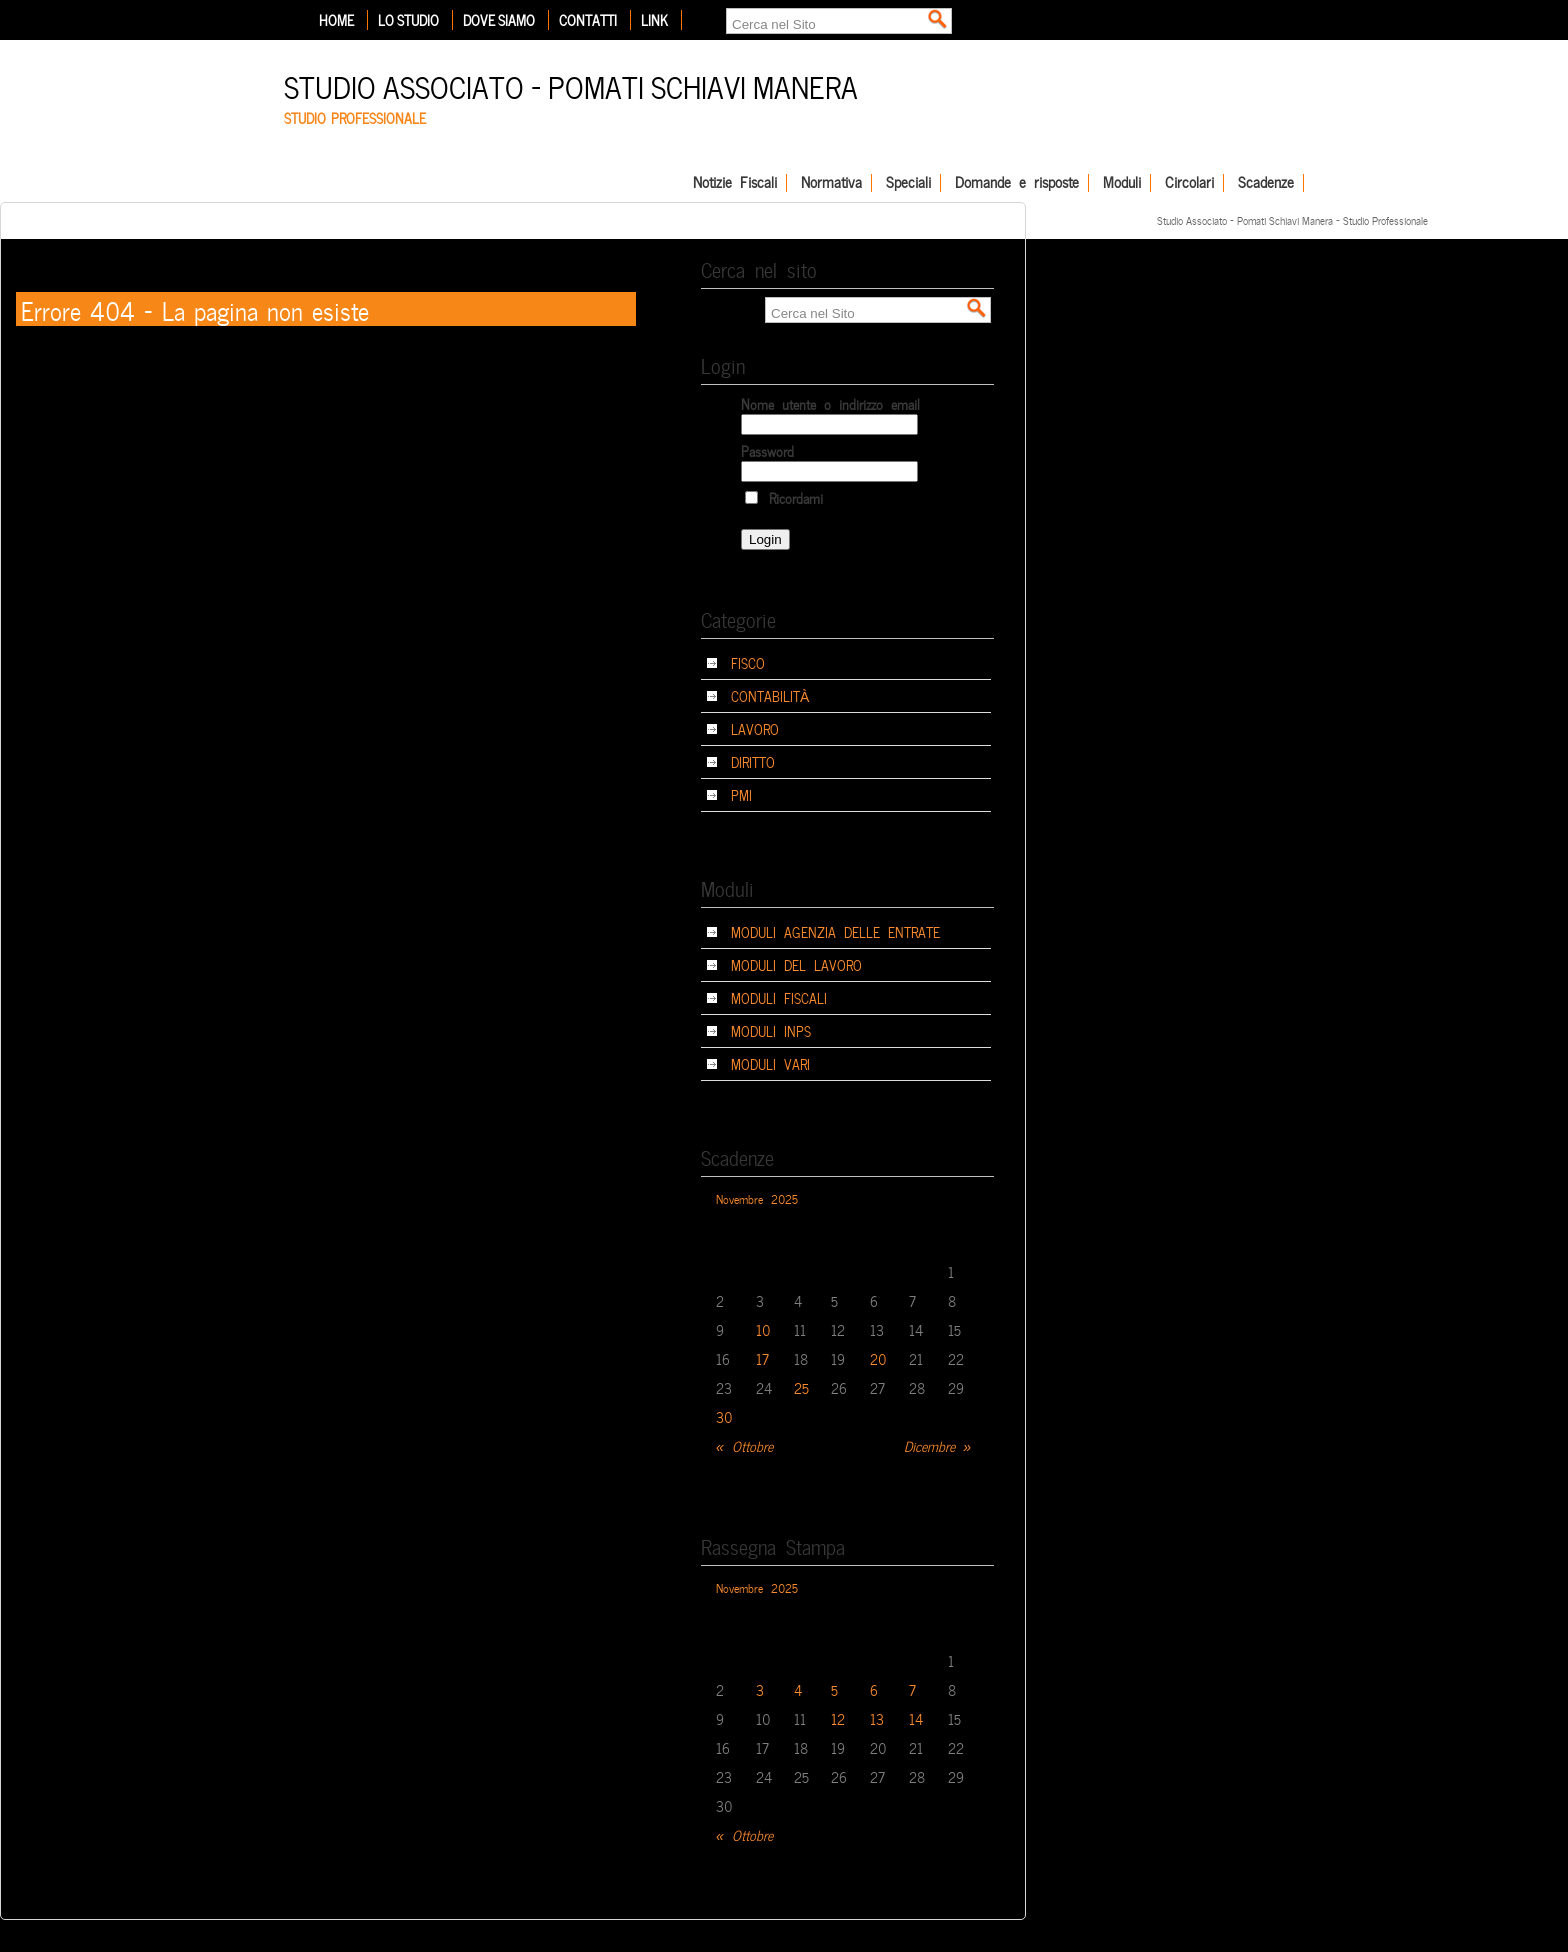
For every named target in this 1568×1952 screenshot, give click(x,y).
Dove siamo (499, 20)
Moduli (1122, 183)
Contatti (588, 20)
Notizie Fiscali (735, 183)
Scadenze (1266, 183)
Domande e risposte (1017, 183)
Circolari (1189, 183)
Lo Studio (408, 20)
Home (336, 20)
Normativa (831, 183)
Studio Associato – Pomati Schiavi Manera (571, 84)
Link (654, 20)
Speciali (908, 183)
